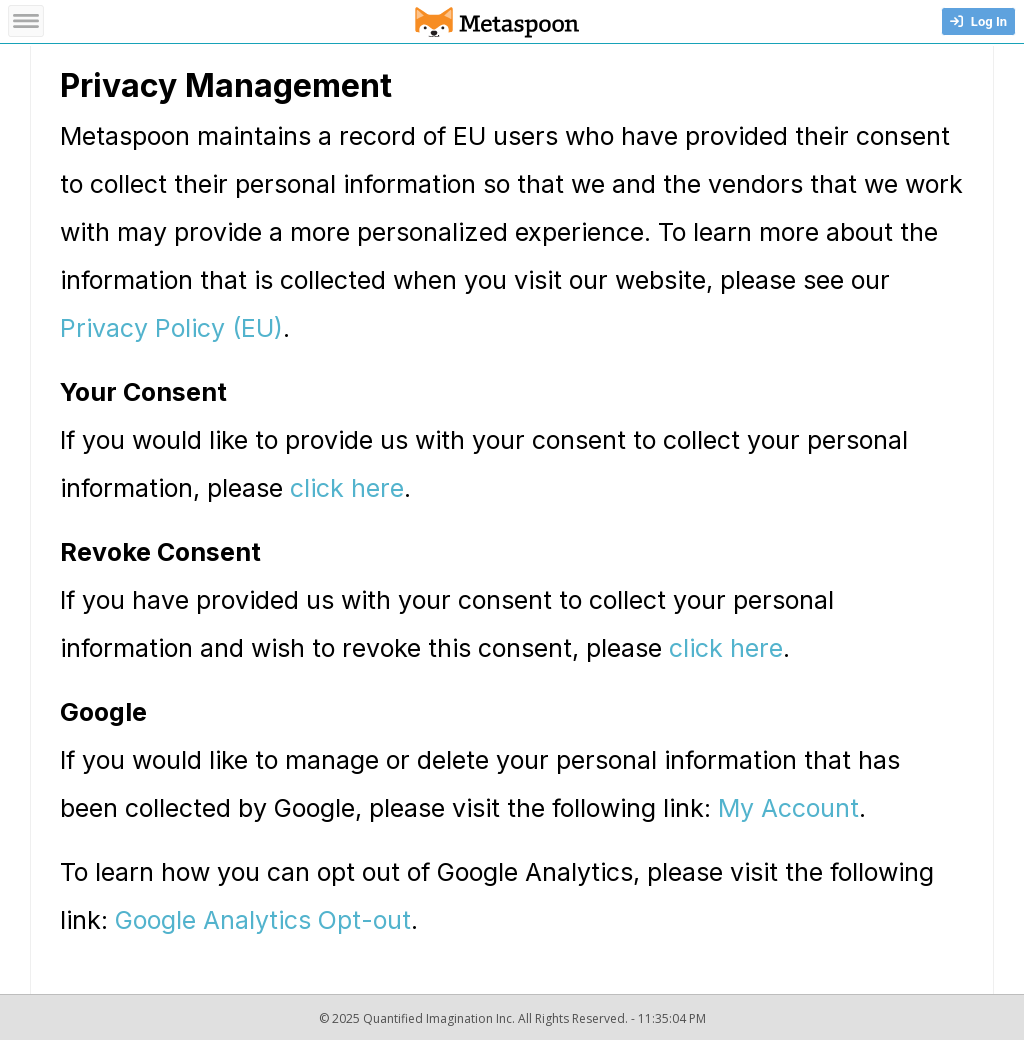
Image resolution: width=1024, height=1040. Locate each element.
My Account (788, 808)
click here (347, 488)
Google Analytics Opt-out (263, 920)
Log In (978, 21)
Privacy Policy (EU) (171, 328)
